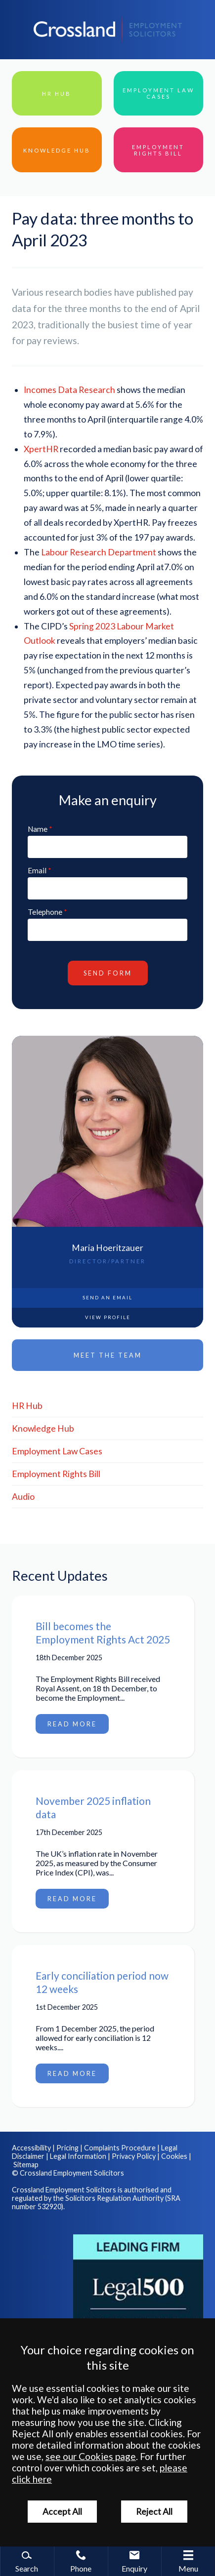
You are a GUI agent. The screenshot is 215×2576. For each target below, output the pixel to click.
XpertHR (42, 449)
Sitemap (26, 2164)
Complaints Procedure (120, 2148)
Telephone (45, 911)
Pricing (67, 2148)
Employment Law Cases (57, 1451)
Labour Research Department (98, 552)
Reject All (154, 2511)
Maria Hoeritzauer (107, 1248)
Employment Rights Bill (56, 1474)
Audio (23, 1496)
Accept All (62, 2511)
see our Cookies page (90, 2456)
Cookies (174, 2156)
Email (37, 870)
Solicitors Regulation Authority (114, 2198)
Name (37, 828)
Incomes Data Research (69, 390)
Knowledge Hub (43, 1428)
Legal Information (78, 2156)
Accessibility (31, 2148)
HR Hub (27, 1406)
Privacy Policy (134, 2156)
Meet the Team (108, 1355)
